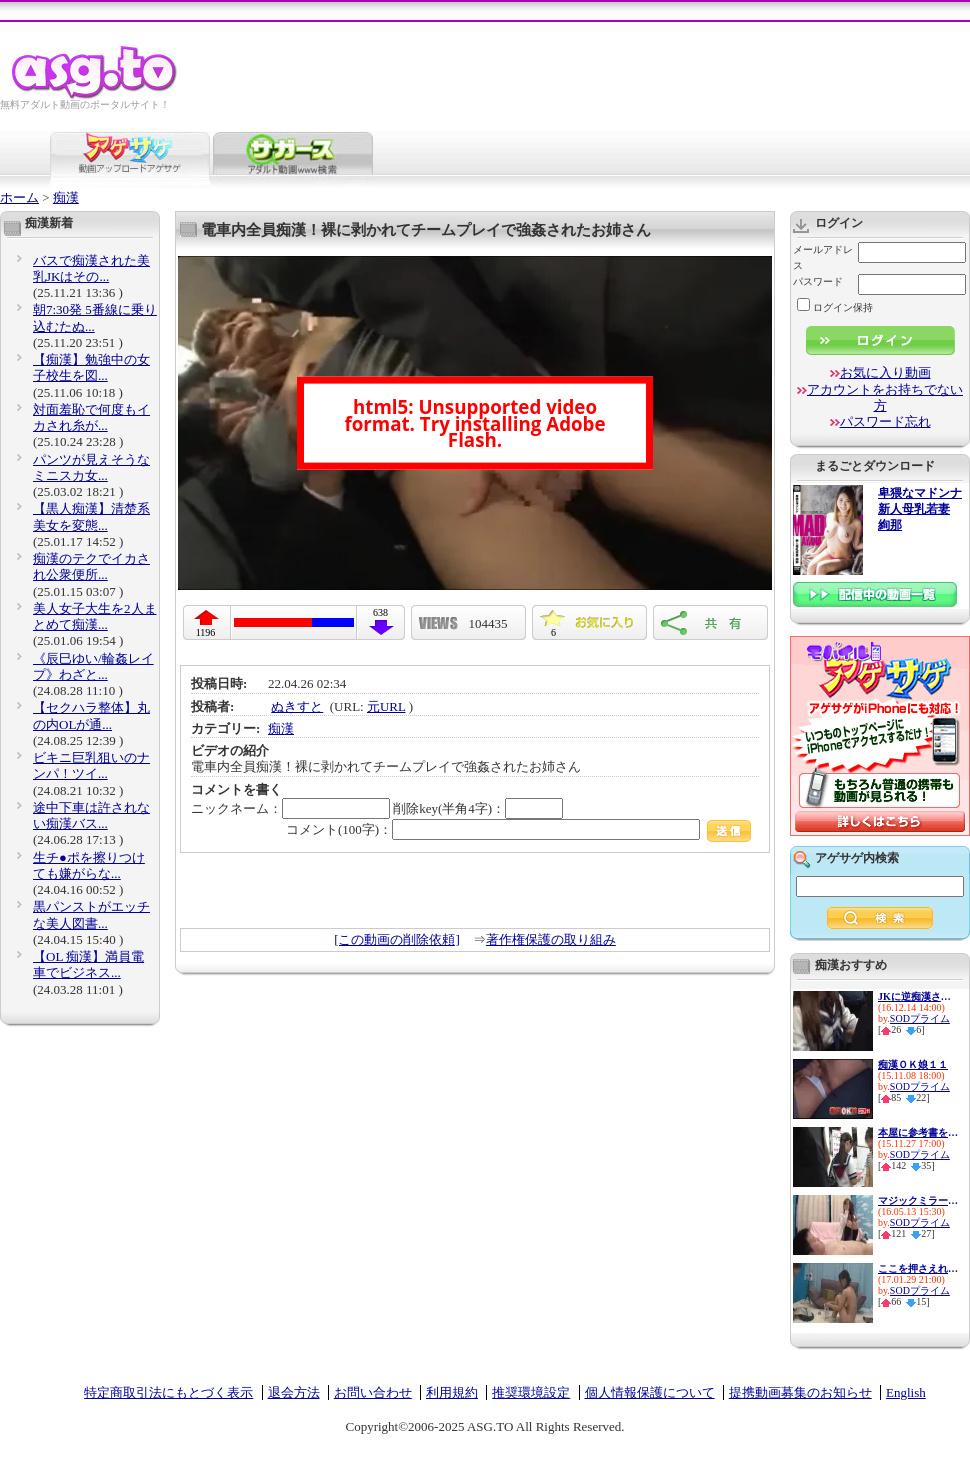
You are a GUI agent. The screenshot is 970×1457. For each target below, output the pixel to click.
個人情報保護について (650, 1392)
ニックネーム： (290, 808)
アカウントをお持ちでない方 (885, 397)
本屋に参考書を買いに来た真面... (918, 1132)
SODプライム (920, 1018)
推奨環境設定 (531, 1392)
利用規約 (452, 1392)
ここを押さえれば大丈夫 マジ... (918, 1268)
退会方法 (294, 1392)
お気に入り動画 (885, 372)
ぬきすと (297, 706)
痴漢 (66, 197)
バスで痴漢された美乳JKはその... (91, 268)
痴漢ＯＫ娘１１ (913, 1064)
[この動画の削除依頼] (397, 939)
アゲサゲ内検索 (857, 858)
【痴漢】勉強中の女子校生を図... (91, 367)
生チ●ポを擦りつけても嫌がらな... (89, 865)
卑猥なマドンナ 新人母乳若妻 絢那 (920, 509)
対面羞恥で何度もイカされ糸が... (91, 417)
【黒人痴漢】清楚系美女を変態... (91, 516)
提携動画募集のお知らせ (800, 1392)
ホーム (19, 197)
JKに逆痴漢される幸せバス (918, 996)
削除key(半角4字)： (478, 808)
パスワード (818, 281)
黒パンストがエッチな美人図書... (91, 914)
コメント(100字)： (518, 829)
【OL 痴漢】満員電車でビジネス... (88, 964)
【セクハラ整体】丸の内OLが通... (91, 715)
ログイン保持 (835, 307)
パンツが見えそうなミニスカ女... (91, 467)
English (906, 1392)
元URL (386, 706)
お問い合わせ (373, 1392)
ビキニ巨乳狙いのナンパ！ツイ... (91, 765)
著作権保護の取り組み (551, 939)
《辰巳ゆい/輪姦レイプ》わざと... (93, 666)
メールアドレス (823, 257)
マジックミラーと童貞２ (918, 1200)
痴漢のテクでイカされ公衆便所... (91, 566)
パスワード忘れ (885, 421)
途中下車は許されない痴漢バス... (91, 815)
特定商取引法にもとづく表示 (168, 1392)
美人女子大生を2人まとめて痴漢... (95, 616)
